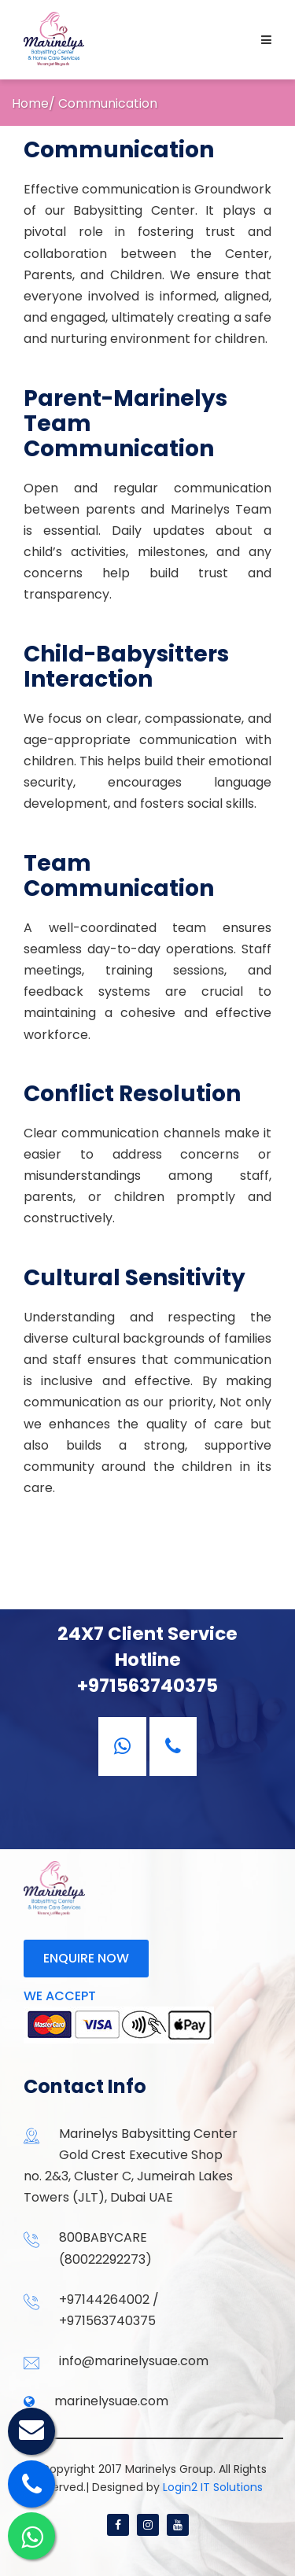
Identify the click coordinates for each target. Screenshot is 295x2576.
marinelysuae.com (111, 2401)
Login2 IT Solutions (213, 2487)
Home (30, 103)
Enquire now (86, 1958)
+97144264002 (104, 2299)
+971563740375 (107, 2321)
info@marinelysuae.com (133, 2361)
